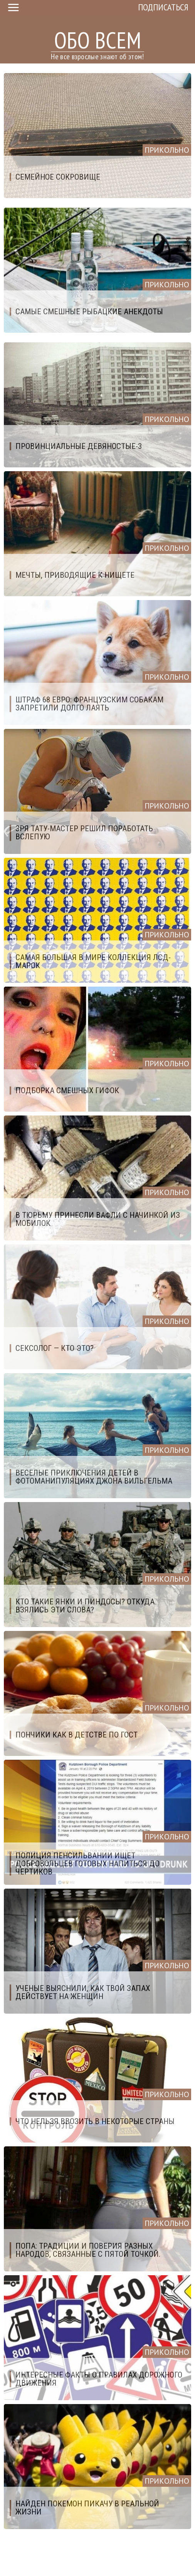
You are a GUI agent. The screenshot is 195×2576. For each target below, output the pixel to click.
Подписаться (163, 7)
